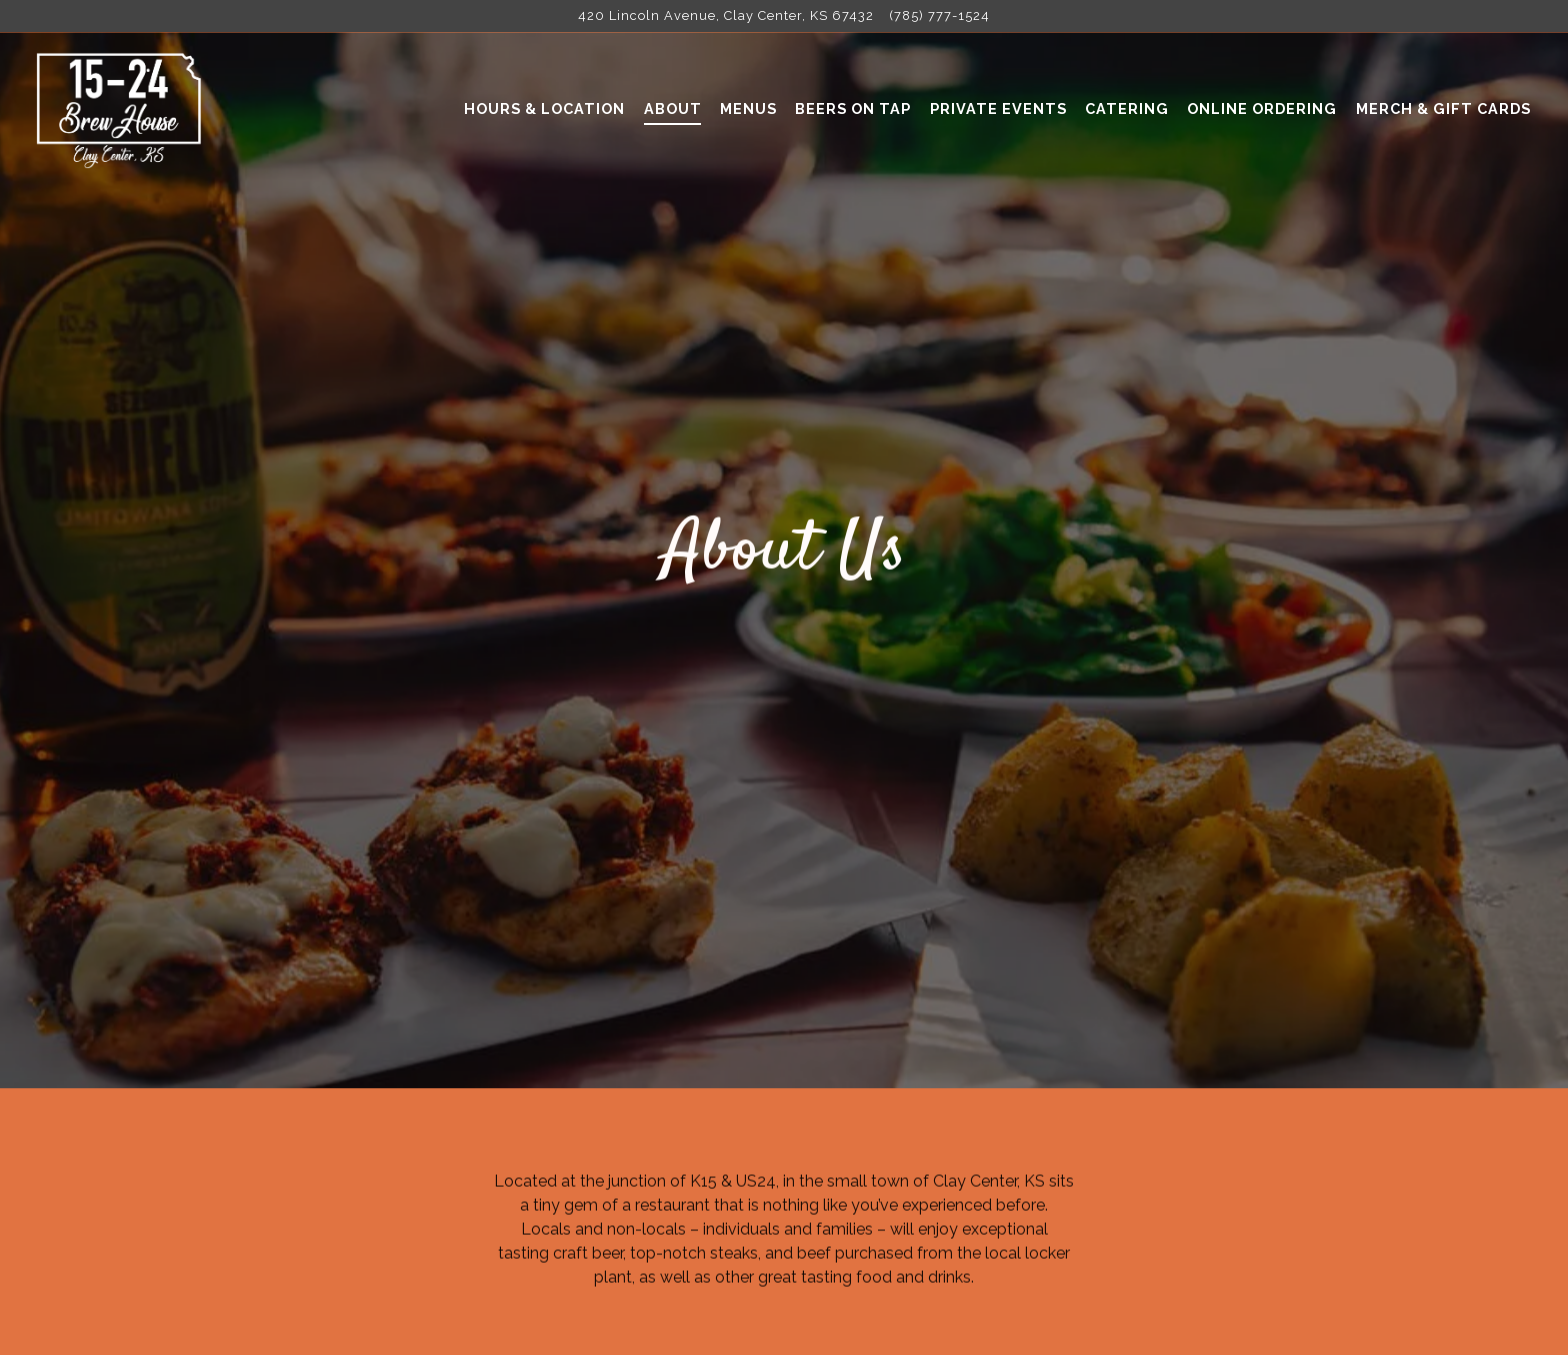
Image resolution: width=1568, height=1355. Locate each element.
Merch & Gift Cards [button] (1443, 108)
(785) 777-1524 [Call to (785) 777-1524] (940, 15)
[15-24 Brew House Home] (140, 108)
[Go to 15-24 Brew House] (726, 15)
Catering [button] (1127, 108)
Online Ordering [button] (1262, 108)
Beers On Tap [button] (853, 108)
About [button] (673, 108)
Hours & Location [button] (544, 108)
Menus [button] (748, 108)
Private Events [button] (998, 108)
